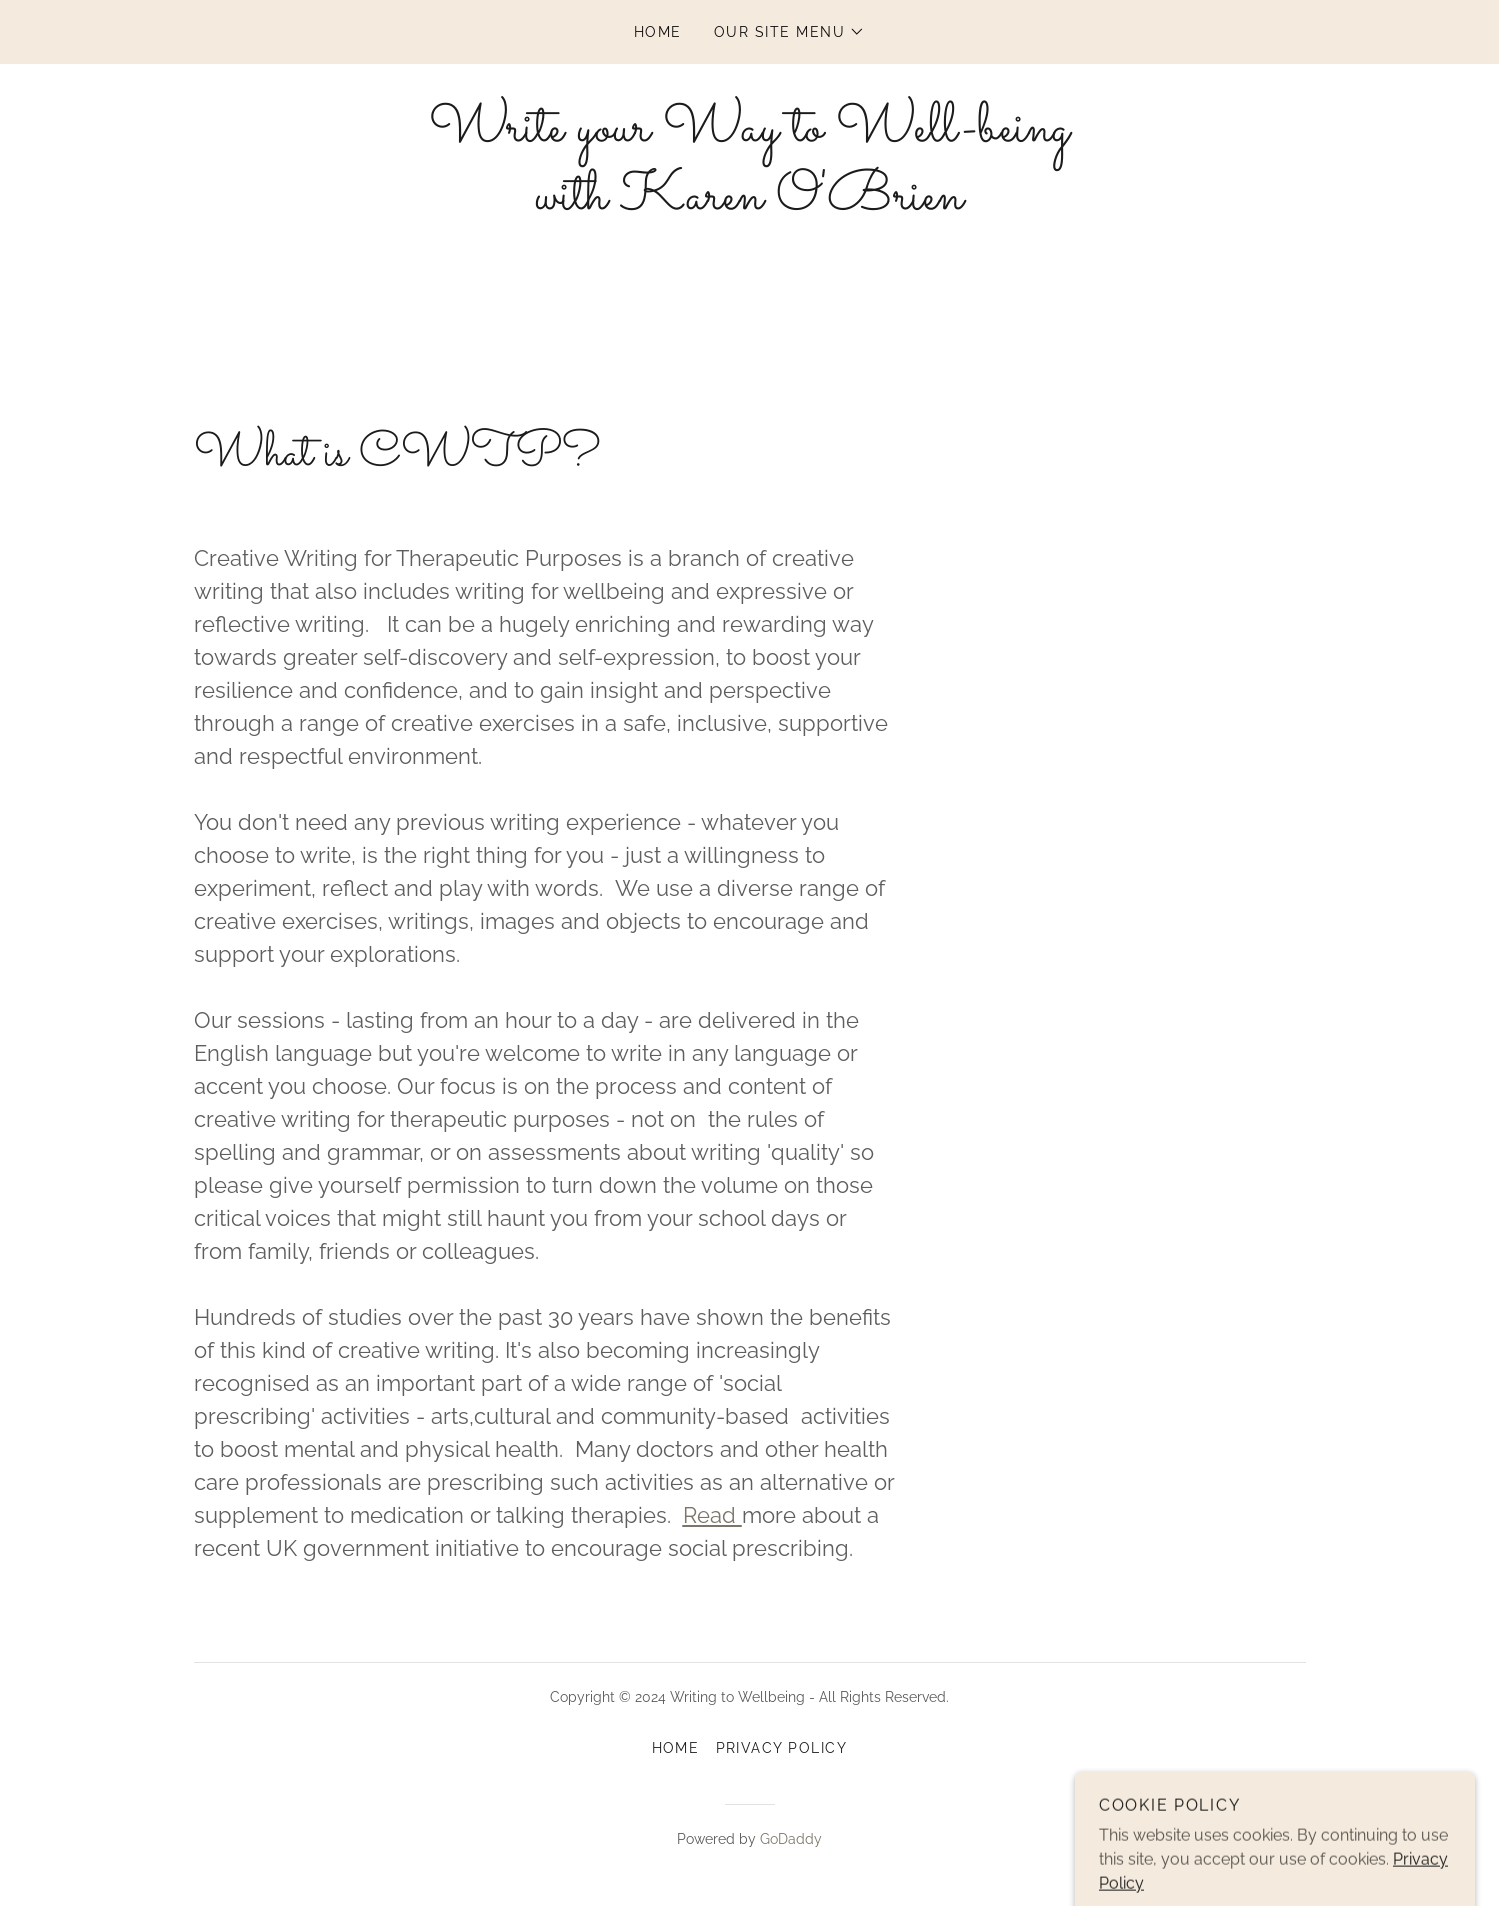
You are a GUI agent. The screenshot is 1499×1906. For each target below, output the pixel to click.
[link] (749, 203)
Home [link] (658, 32)
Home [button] (676, 1748)
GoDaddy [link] (791, 1839)
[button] (789, 32)
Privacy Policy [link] (782, 1748)
